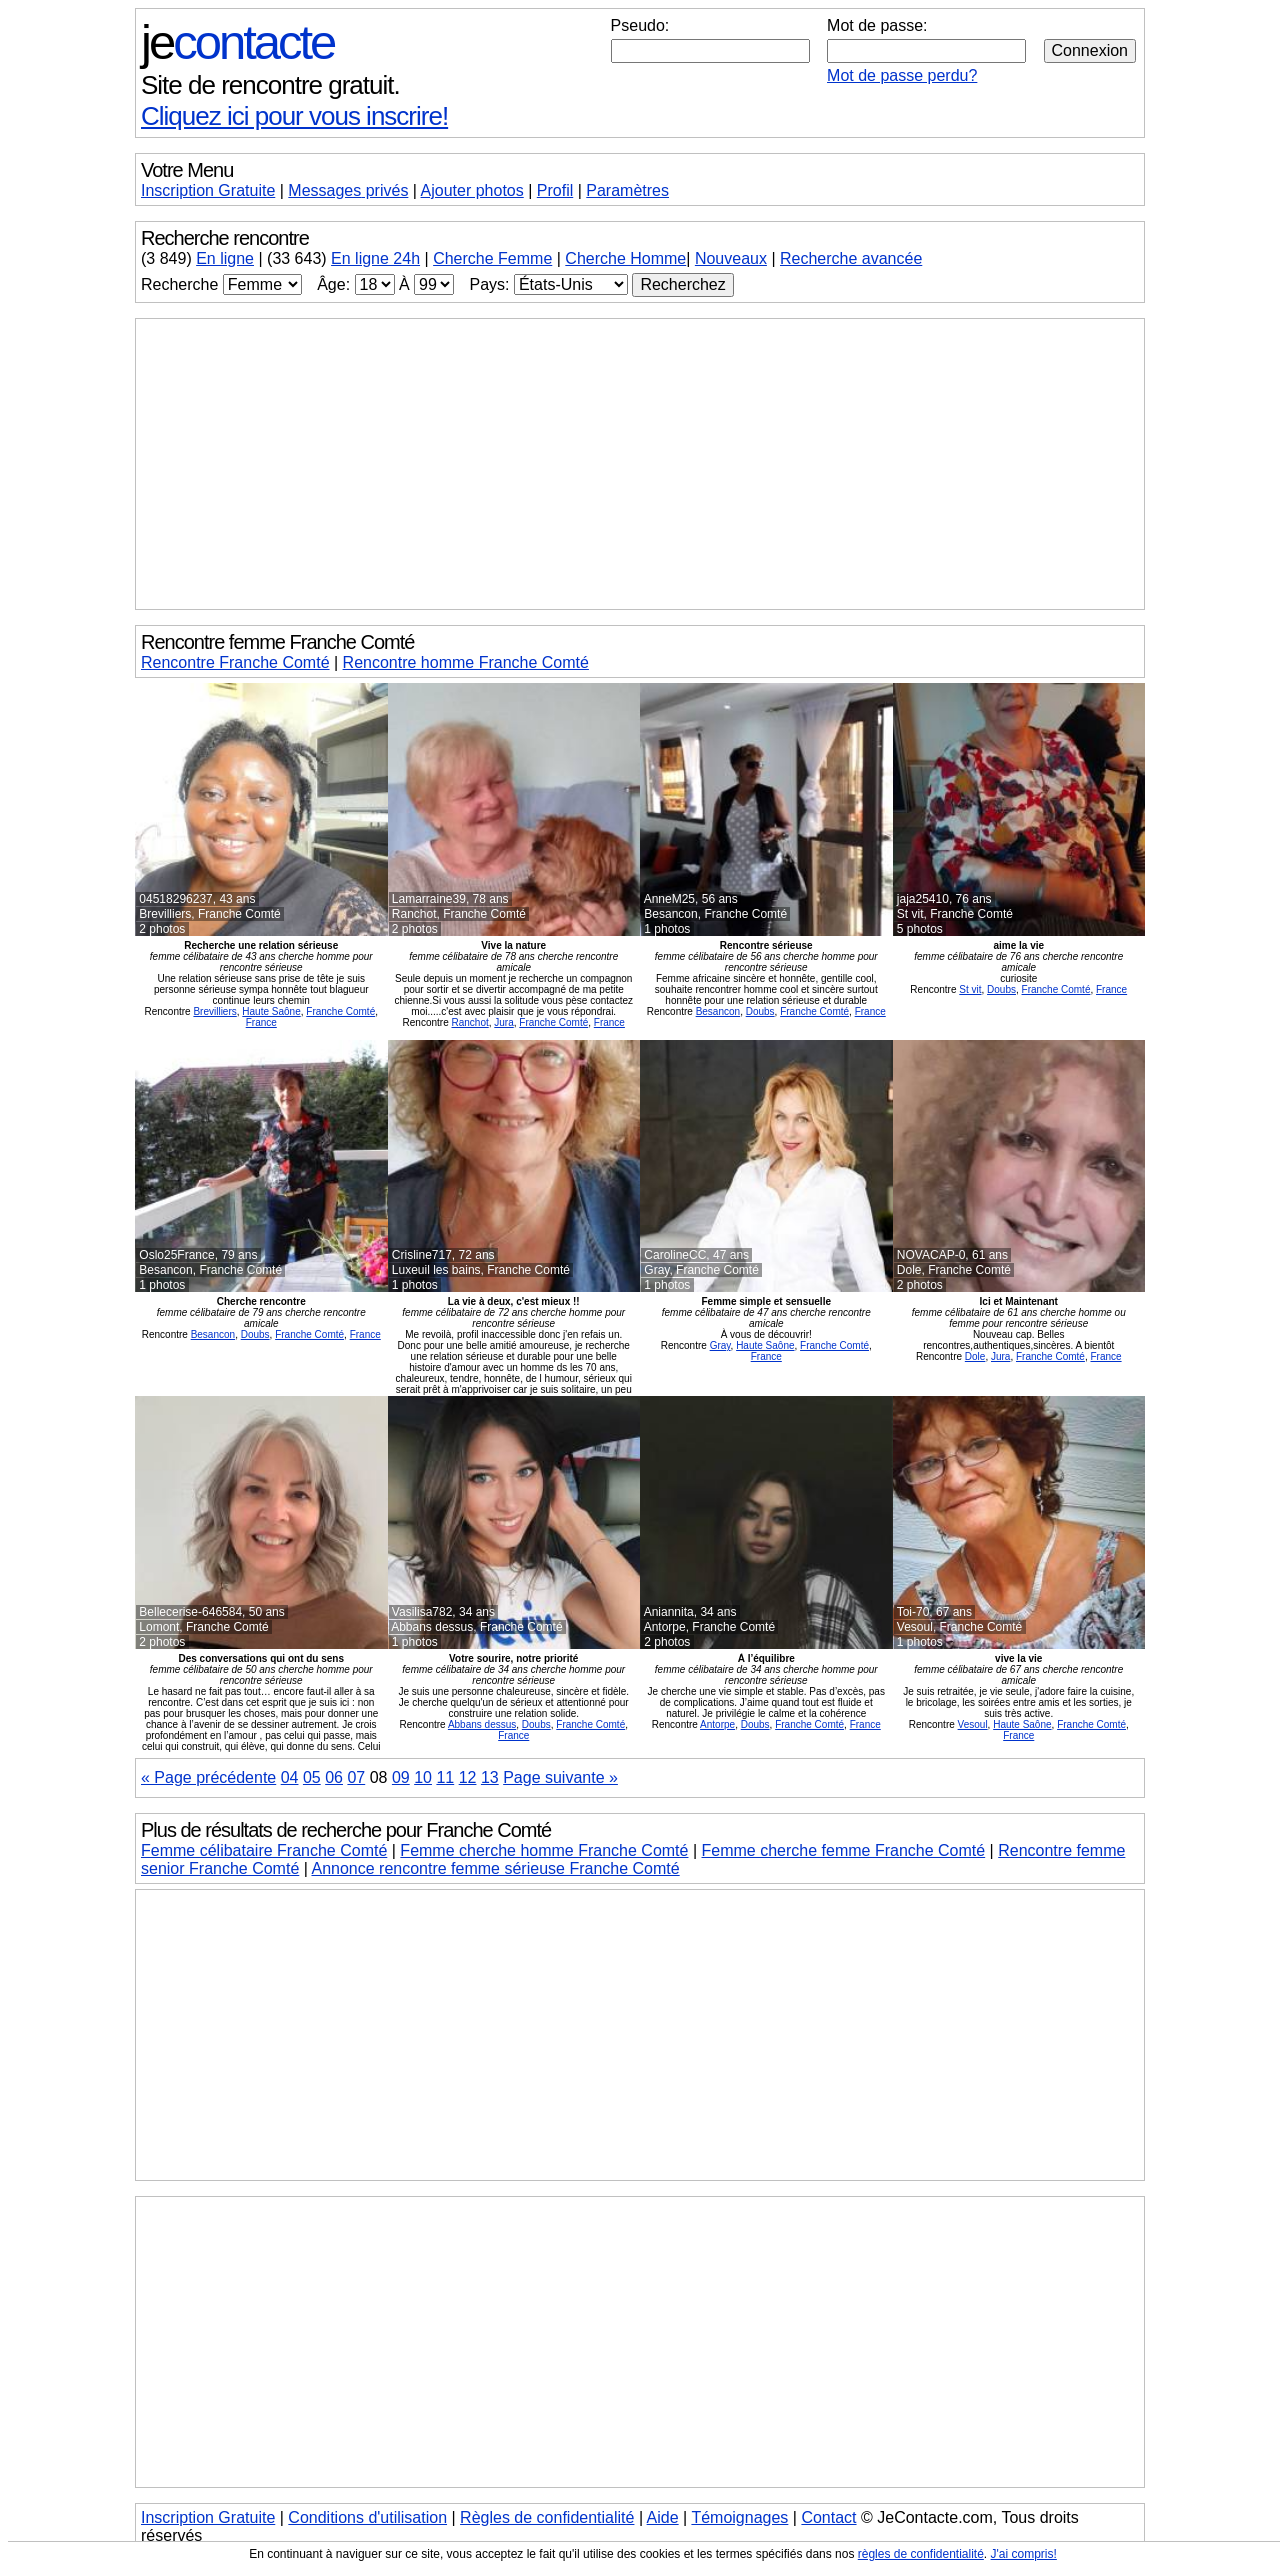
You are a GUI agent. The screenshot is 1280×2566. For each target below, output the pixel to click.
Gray (720, 1345)
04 (290, 1777)
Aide (663, 2517)
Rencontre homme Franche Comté (466, 662)
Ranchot (469, 1022)
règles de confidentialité (921, 2554)
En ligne (225, 258)
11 (445, 1777)
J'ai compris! (1024, 2554)
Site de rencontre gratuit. (270, 85)
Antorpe (717, 1724)
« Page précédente (208, 1777)
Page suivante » (560, 1777)
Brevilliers (214, 1011)
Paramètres (627, 190)
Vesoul (973, 1724)
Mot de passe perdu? (902, 75)
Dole (975, 1356)
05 (312, 1777)
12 (468, 1777)
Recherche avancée (851, 258)
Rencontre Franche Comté (235, 662)
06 (334, 1777)
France (261, 1022)
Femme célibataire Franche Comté (264, 1850)
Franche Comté (340, 1011)
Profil (555, 190)
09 (401, 1777)
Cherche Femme (492, 258)
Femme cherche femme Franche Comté (844, 1850)
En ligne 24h (375, 258)
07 (356, 1777)
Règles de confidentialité (547, 2517)
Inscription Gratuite (208, 190)
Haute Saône (271, 1011)
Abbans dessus (482, 1724)
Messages (348, 190)
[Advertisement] (640, 464)
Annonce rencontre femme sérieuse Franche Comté (495, 1868)
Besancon (718, 1011)
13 (490, 1777)
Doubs (760, 1011)
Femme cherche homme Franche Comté (544, 1850)
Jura (503, 1022)
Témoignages (739, 2517)
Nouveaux (731, 258)
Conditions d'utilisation (367, 2517)
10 (423, 1777)
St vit (970, 989)
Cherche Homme (625, 258)
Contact (828, 2517)
